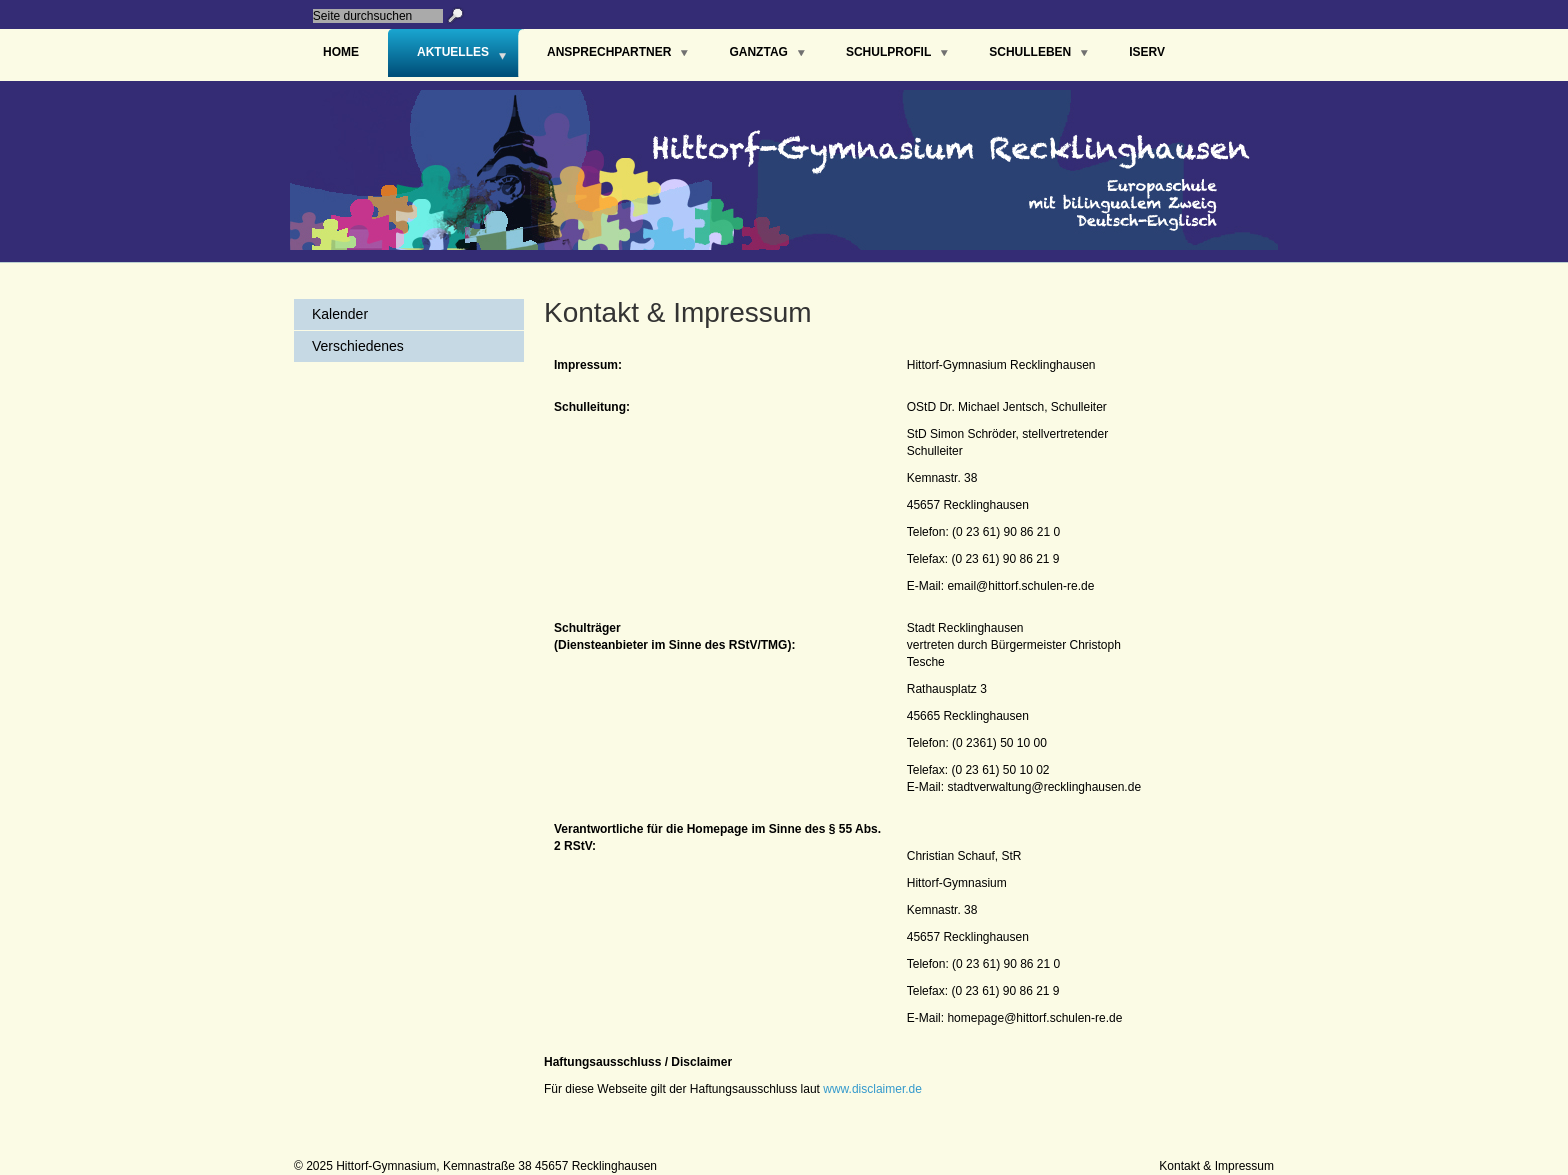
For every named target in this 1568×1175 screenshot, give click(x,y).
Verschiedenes (358, 346)
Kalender (340, 314)
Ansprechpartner (609, 52)
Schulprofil (888, 52)
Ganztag (758, 52)
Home (341, 52)
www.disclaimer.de (872, 1089)
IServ (1147, 52)
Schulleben (1030, 52)
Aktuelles (453, 52)
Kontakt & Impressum (1216, 1166)
